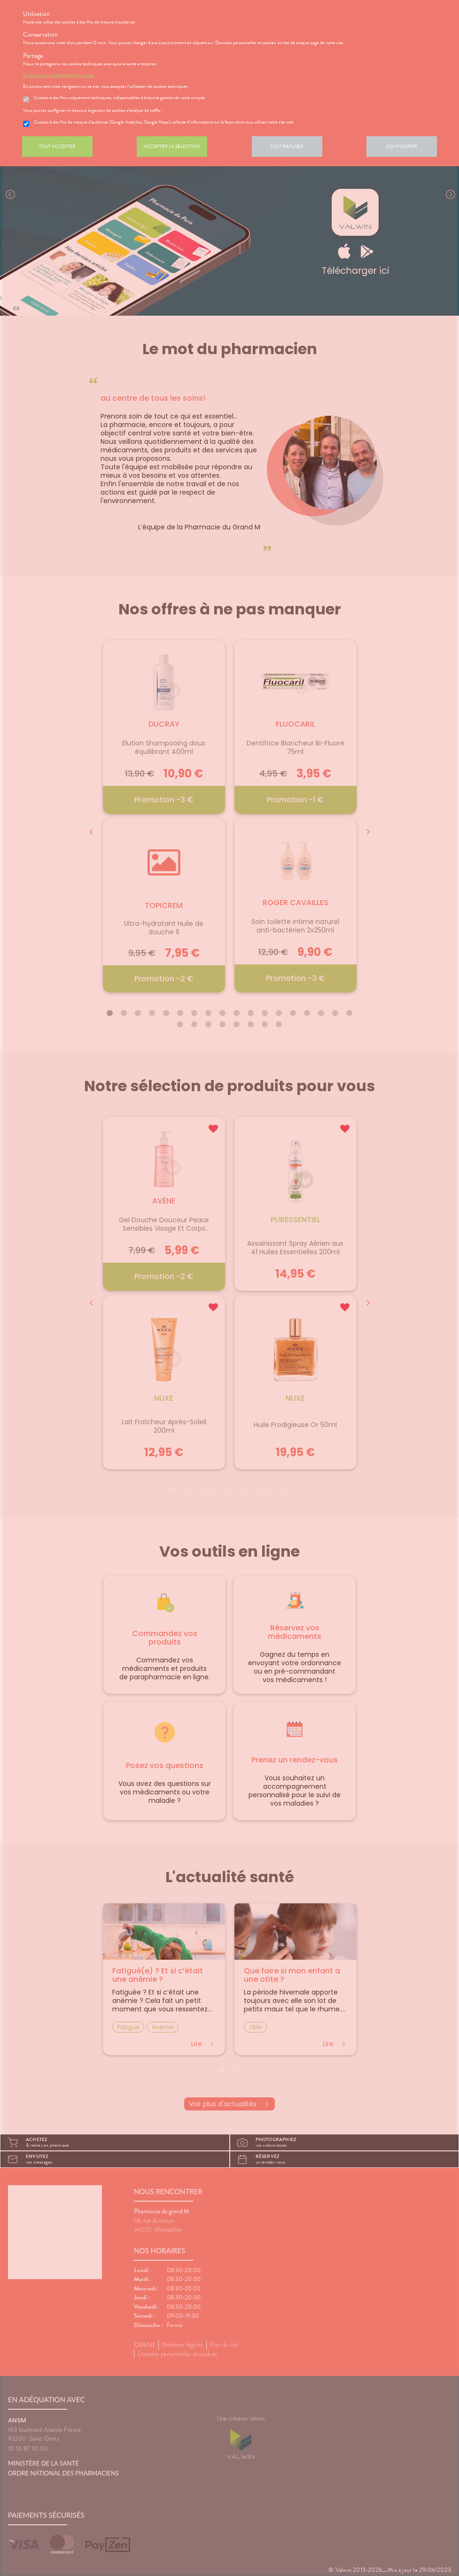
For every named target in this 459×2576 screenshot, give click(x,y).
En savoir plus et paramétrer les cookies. (59, 75)
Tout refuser (286, 146)
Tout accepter (57, 146)
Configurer (401, 146)
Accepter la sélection (172, 146)
